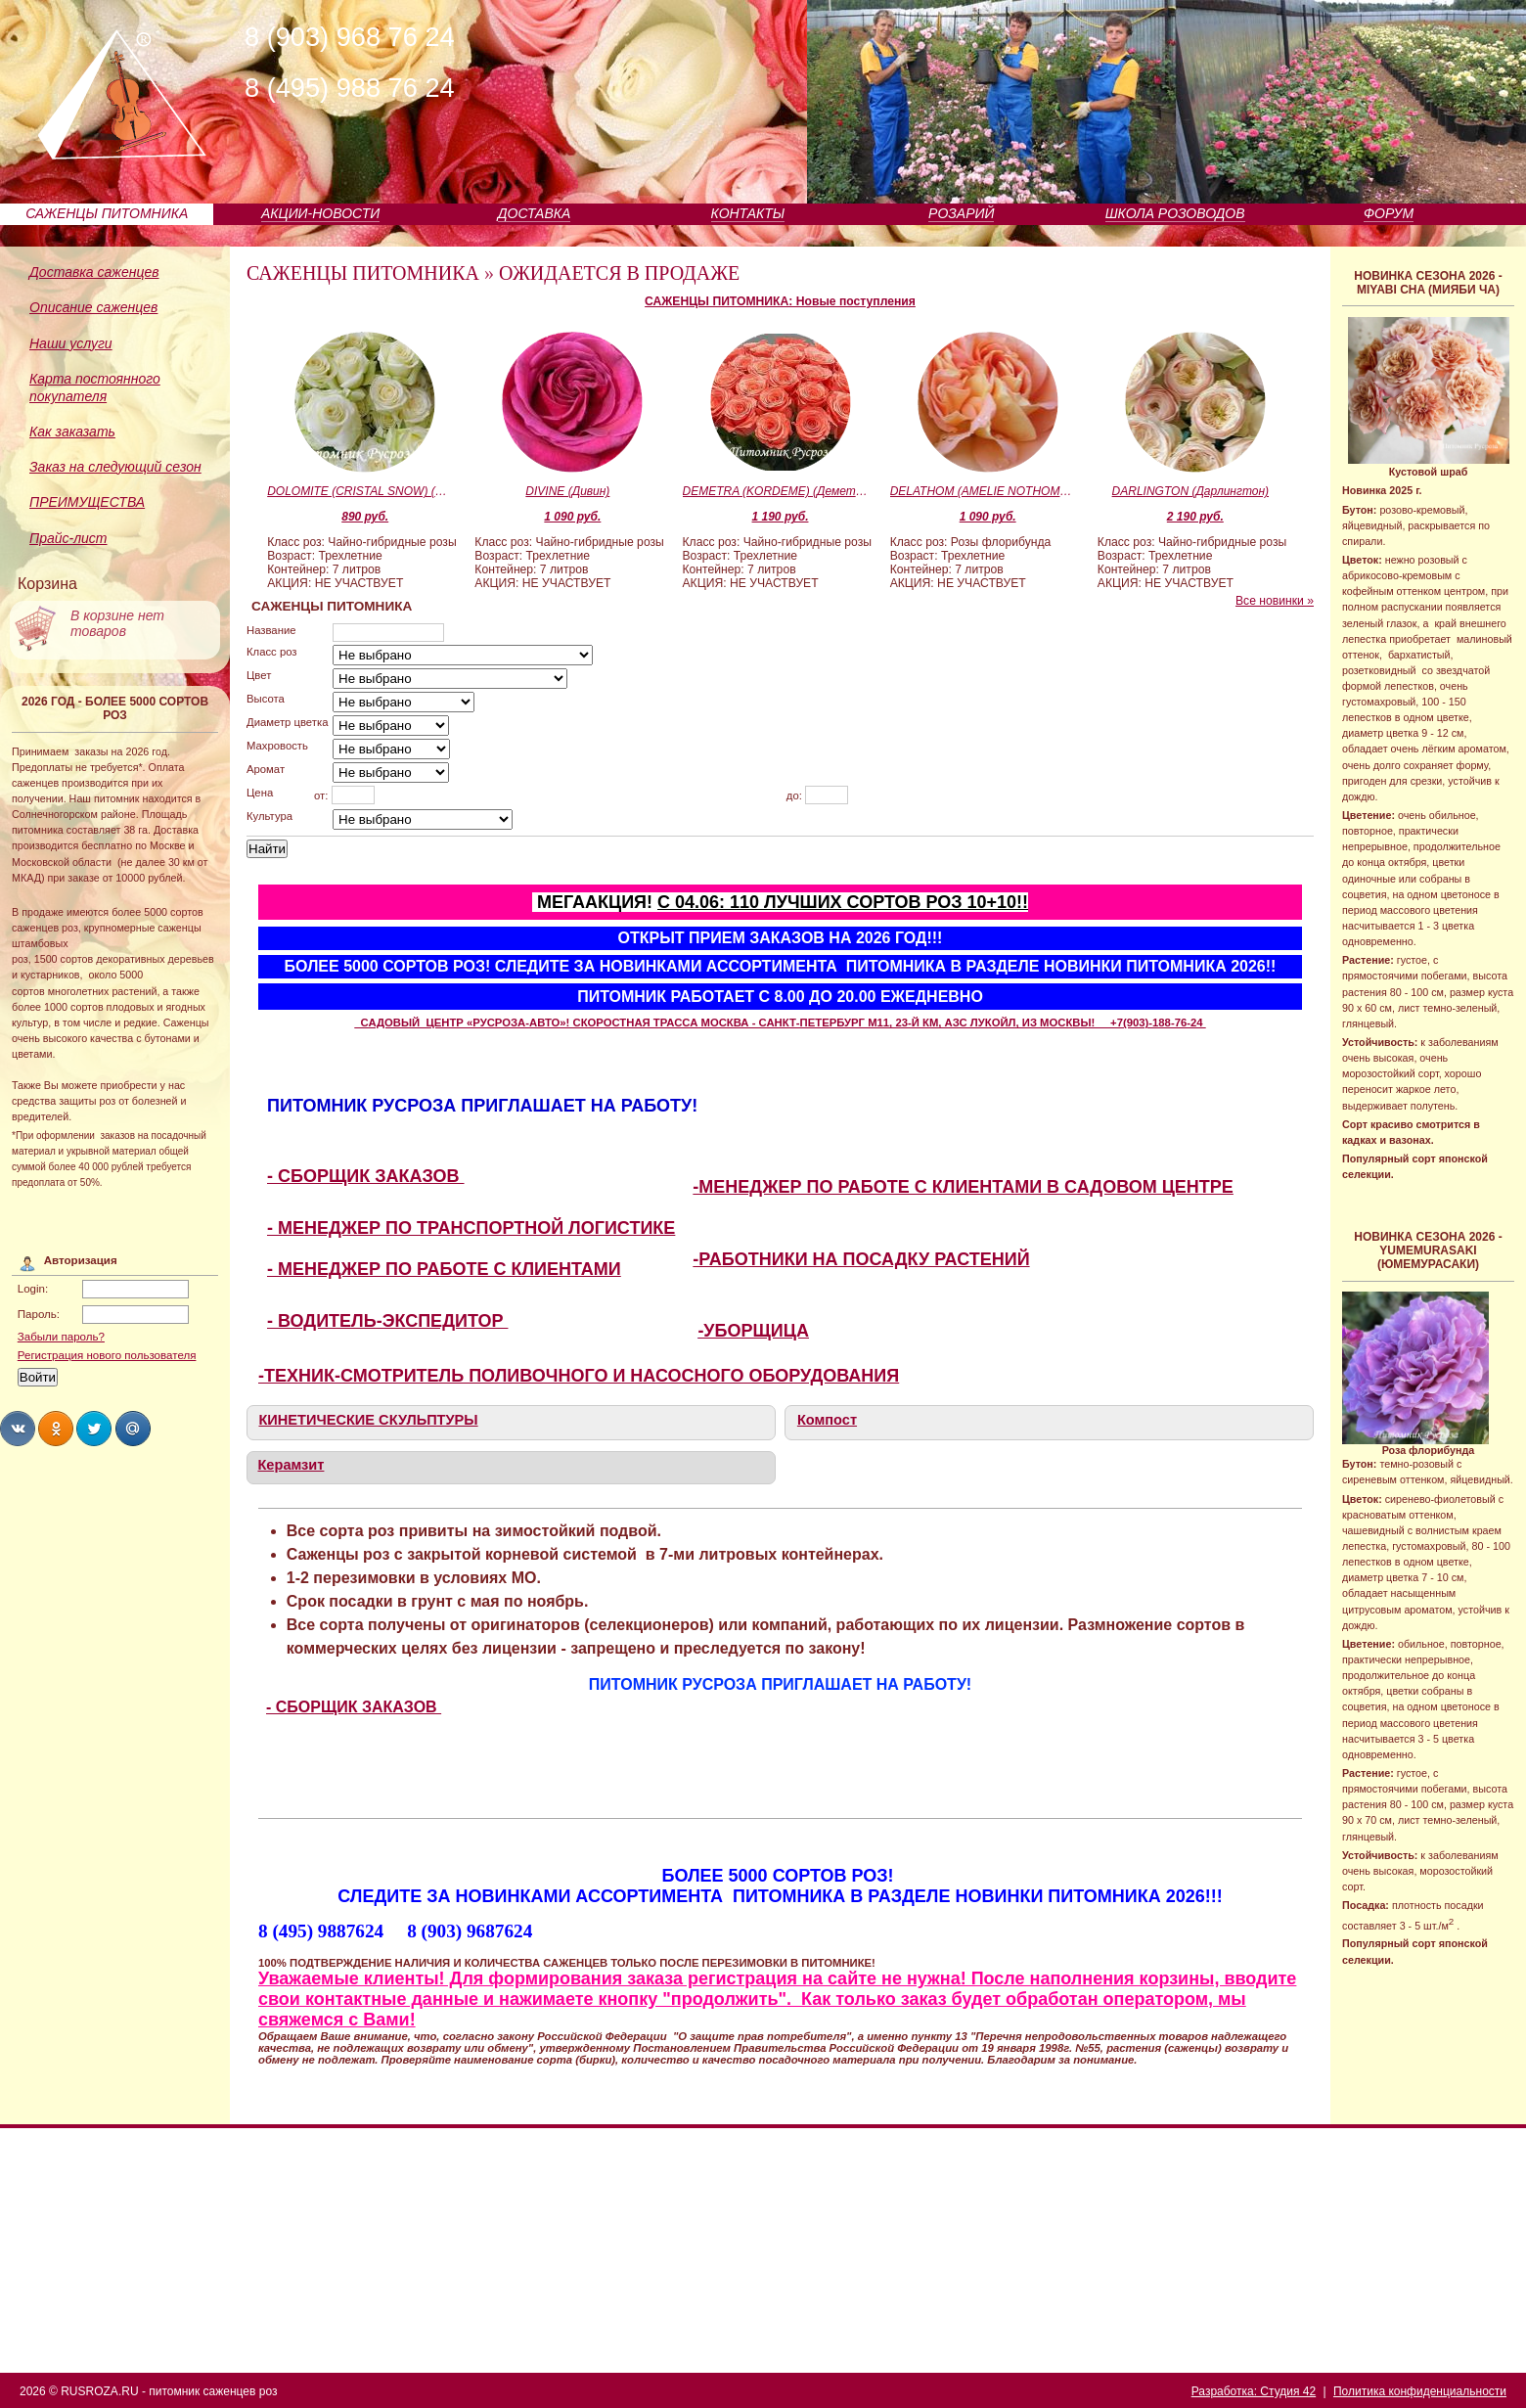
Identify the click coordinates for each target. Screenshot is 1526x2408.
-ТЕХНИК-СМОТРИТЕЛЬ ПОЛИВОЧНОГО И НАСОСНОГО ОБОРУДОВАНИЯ (578, 1376)
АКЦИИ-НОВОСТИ (320, 213)
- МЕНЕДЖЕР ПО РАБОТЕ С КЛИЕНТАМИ (444, 1269)
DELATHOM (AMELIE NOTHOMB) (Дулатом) (983, 491)
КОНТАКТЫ (748, 213)
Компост (827, 1420)
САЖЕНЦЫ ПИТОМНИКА (106, 213)
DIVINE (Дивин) (567, 491)
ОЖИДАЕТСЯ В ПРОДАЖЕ (619, 273)
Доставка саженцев (94, 272)
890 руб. (364, 516)
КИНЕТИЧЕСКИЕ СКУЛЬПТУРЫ (367, 1420)
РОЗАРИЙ (961, 213)
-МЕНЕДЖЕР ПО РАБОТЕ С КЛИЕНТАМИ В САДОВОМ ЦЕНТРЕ (963, 1187)
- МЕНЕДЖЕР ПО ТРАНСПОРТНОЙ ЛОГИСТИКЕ (471, 1228)
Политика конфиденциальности (1419, 2391)
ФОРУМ (1389, 213)
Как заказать (72, 431)
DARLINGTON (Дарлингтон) (1190, 491)
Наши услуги (70, 343)
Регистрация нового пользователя (107, 1355)
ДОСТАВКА (534, 213)
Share (17, 1428)
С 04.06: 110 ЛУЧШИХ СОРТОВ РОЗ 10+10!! (842, 902)
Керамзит (290, 1465)
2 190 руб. (1195, 516)
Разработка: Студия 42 (1253, 2391)
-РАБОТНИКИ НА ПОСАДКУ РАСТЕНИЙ (861, 1259)
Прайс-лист (68, 538)
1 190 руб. (780, 516)
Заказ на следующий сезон (115, 467)
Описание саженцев (93, 307)
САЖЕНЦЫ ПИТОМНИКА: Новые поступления (780, 301)
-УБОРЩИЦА (753, 1330)
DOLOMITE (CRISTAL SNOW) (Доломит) (360, 491)
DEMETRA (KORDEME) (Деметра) (776, 491)
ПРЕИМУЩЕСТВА (87, 502)
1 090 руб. (572, 516)
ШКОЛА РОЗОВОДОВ (1175, 213)
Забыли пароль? (61, 1336)
